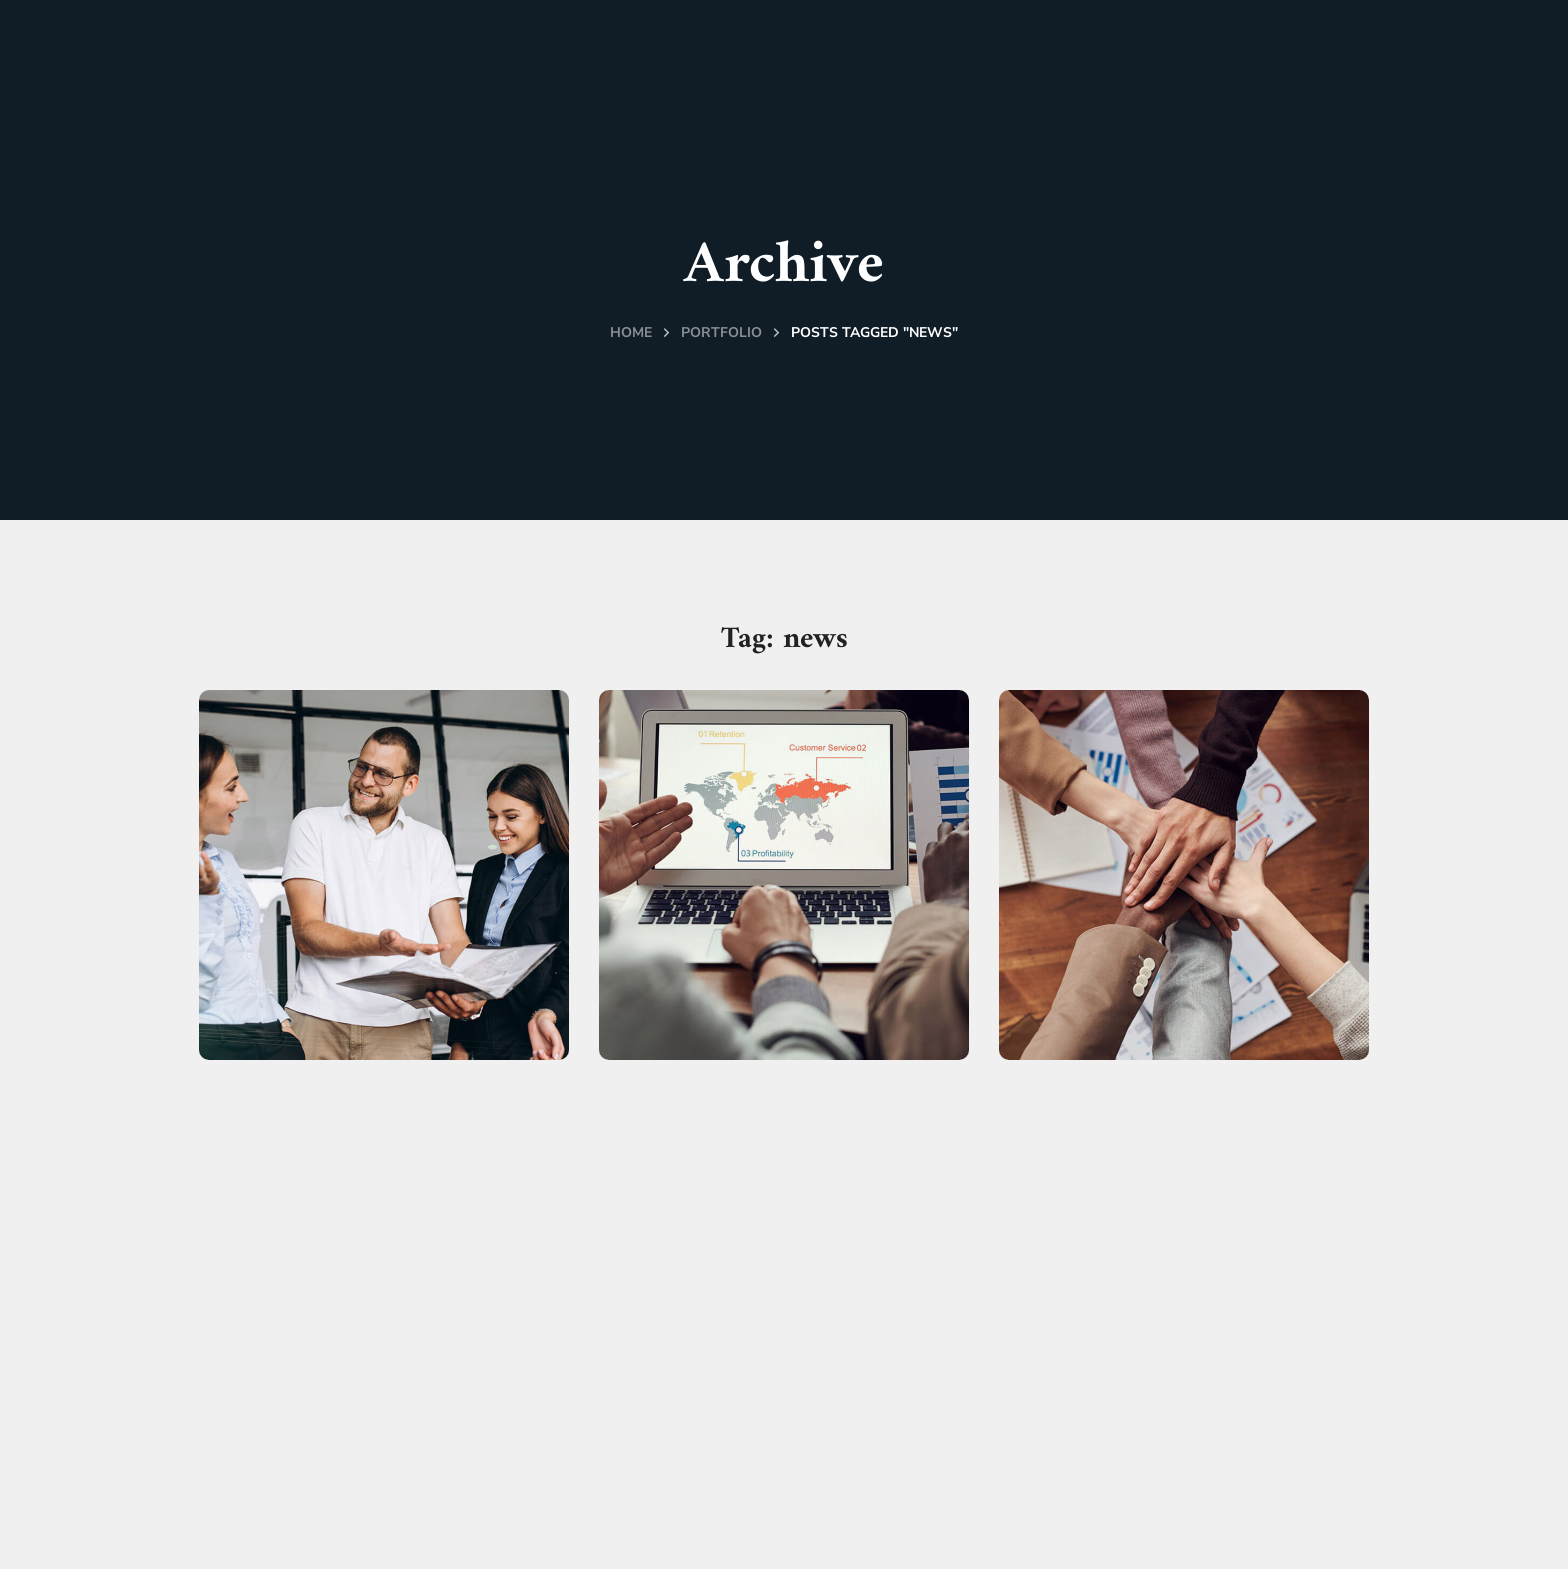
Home (631, 332)
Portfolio (721, 332)
